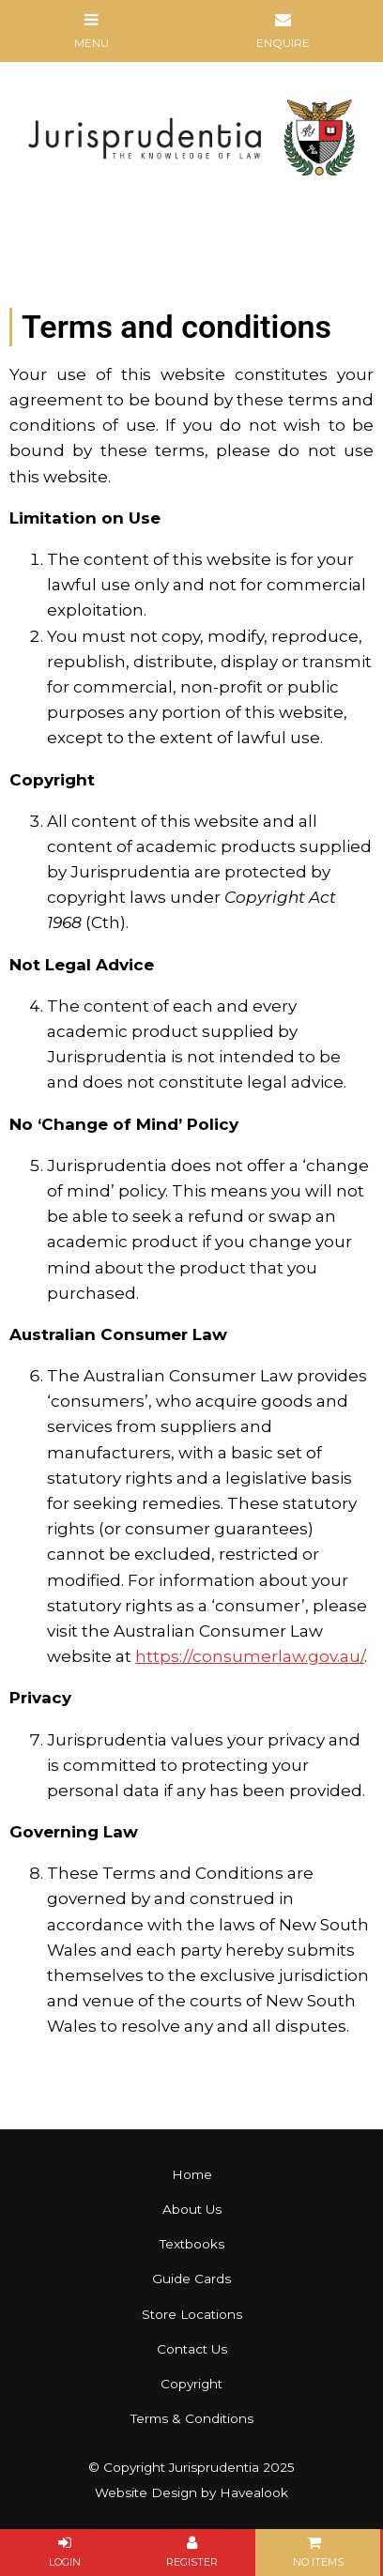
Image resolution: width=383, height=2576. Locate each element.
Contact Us (192, 2348)
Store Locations (192, 2314)
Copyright (191, 2383)
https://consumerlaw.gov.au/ (249, 1656)
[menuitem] (191, 2174)
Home (192, 2174)
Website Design (146, 2492)
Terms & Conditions (191, 2418)
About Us (192, 2209)
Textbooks (192, 2243)
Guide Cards (191, 2278)
